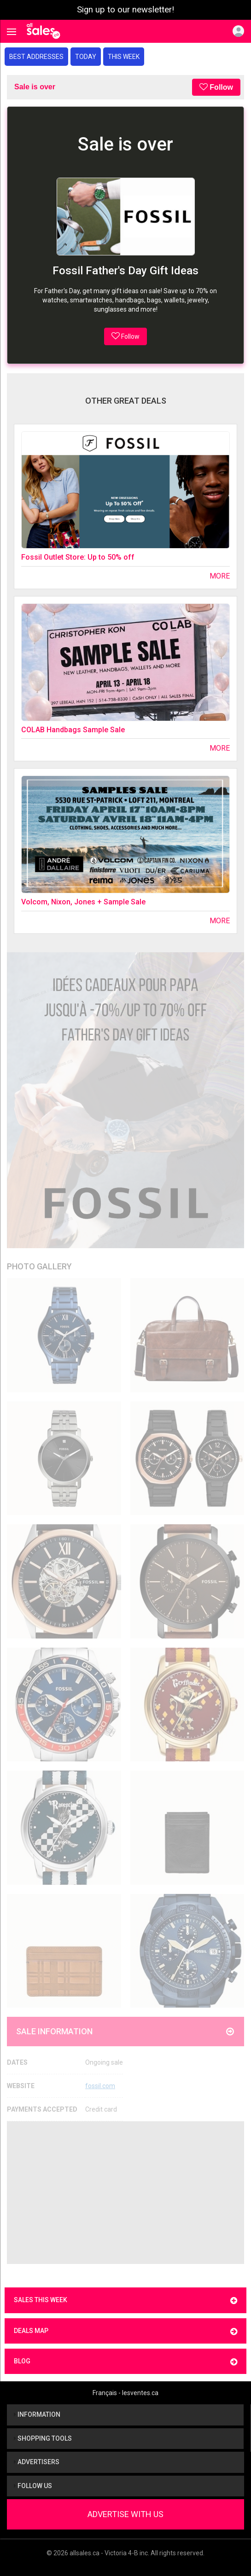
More (220, 576)
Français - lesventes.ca (125, 2393)
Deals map (125, 2331)
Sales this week (125, 2300)
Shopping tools (43, 2438)
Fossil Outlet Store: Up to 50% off (77, 557)
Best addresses (36, 56)
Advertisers (36, 2462)
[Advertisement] (125, 2192)
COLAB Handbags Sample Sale (73, 729)
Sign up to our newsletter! (125, 10)
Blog (125, 2361)
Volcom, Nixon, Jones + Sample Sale (83, 901)
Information (37, 2414)
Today (85, 56)
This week (124, 56)
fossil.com (100, 2086)
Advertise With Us (125, 2514)
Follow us (33, 2485)
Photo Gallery (39, 1266)
